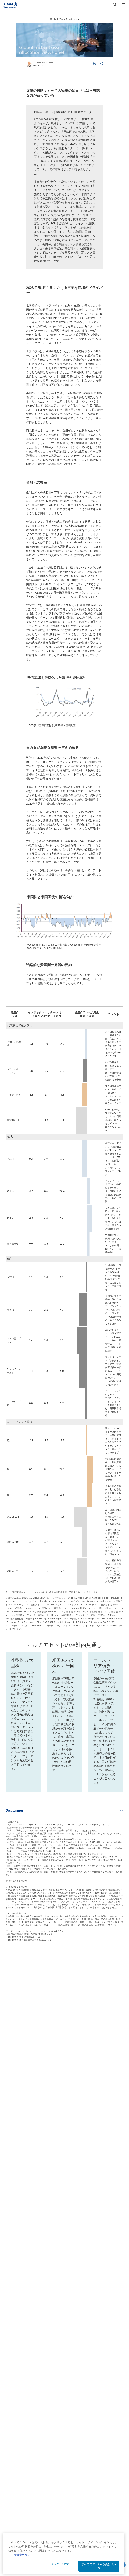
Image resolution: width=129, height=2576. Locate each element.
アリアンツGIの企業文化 (14, 2391)
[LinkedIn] (74, 2490)
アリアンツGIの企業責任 (14, 2403)
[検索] (113, 5)
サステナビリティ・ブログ (88, 2383)
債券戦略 (61, 2309)
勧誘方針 (11, 2551)
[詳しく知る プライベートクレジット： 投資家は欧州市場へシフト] (24, 2128)
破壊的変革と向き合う (39, 2416)
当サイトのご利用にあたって (45, 2546)
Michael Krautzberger (26, 2251)
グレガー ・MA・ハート (89, 2133)
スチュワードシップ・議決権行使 (14, 2332)
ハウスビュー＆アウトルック (39, 2306)
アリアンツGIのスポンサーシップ (14, 2432)
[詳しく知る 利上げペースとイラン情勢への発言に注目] (86, 2116)
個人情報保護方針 (108, 2546)
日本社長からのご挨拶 (14, 2304)
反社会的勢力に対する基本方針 (40, 2551)
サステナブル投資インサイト (88, 2332)
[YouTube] (56, 2490)
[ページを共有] (102, 63)
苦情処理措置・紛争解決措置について (89, 2551)
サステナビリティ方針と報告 (88, 2350)
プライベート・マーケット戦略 (64, 2335)
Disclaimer (14, 1810)
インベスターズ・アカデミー (39, 2457)
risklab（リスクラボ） (64, 2350)
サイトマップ (14, 2546)
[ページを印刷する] (95, 63)
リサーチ (61, 2360)
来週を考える (39, 2319)
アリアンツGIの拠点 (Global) (14, 2375)
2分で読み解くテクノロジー (39, 2375)
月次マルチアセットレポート (39, 2345)
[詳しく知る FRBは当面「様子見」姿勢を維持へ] (24, 2242)
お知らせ (111, 2286)
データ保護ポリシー (80, 2546)
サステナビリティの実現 (39, 2429)
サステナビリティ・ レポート (89, 2368)
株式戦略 (61, 2301)
